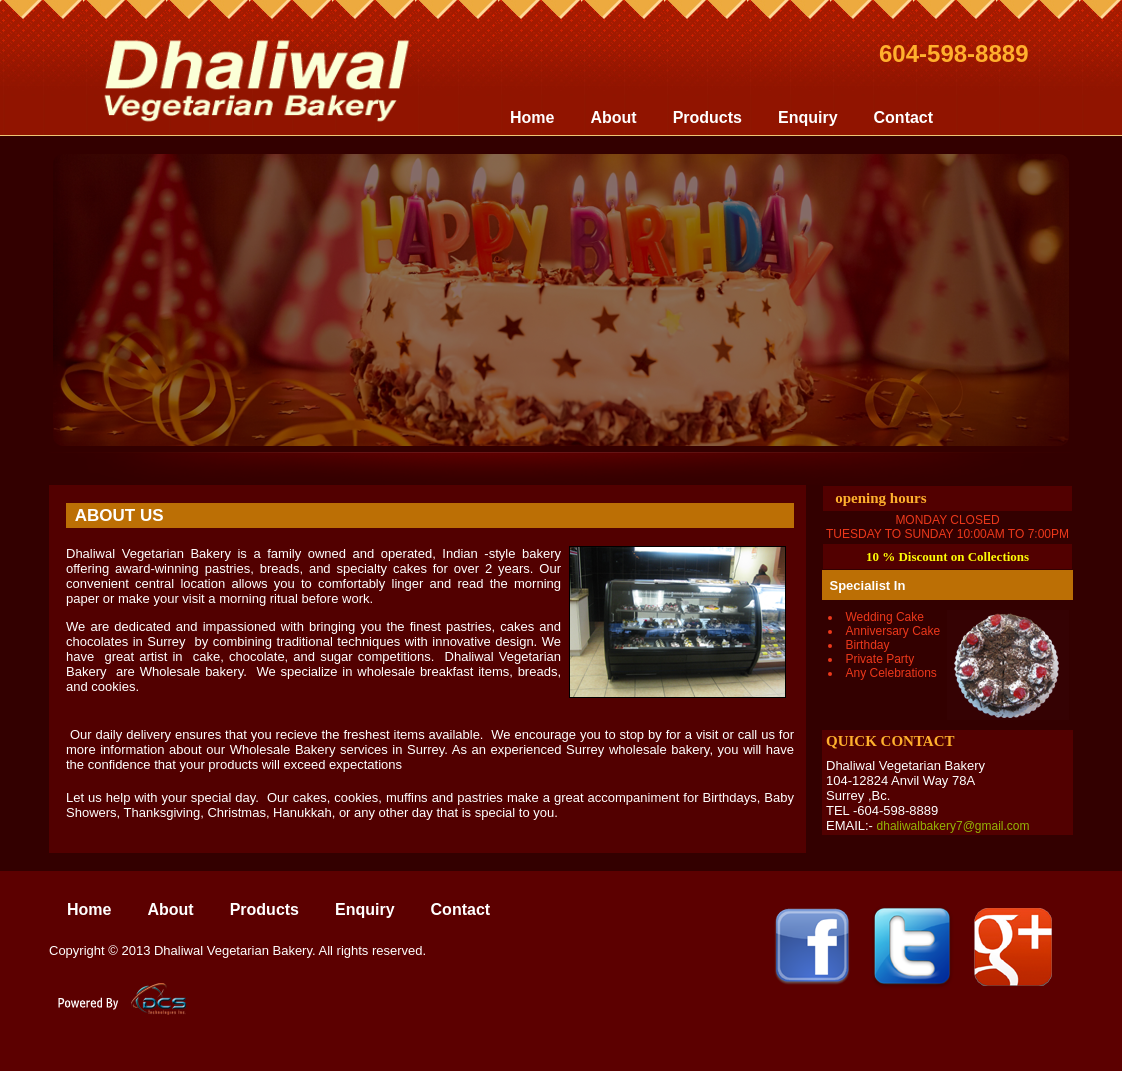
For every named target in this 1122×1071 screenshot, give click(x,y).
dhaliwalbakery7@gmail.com (953, 826)
